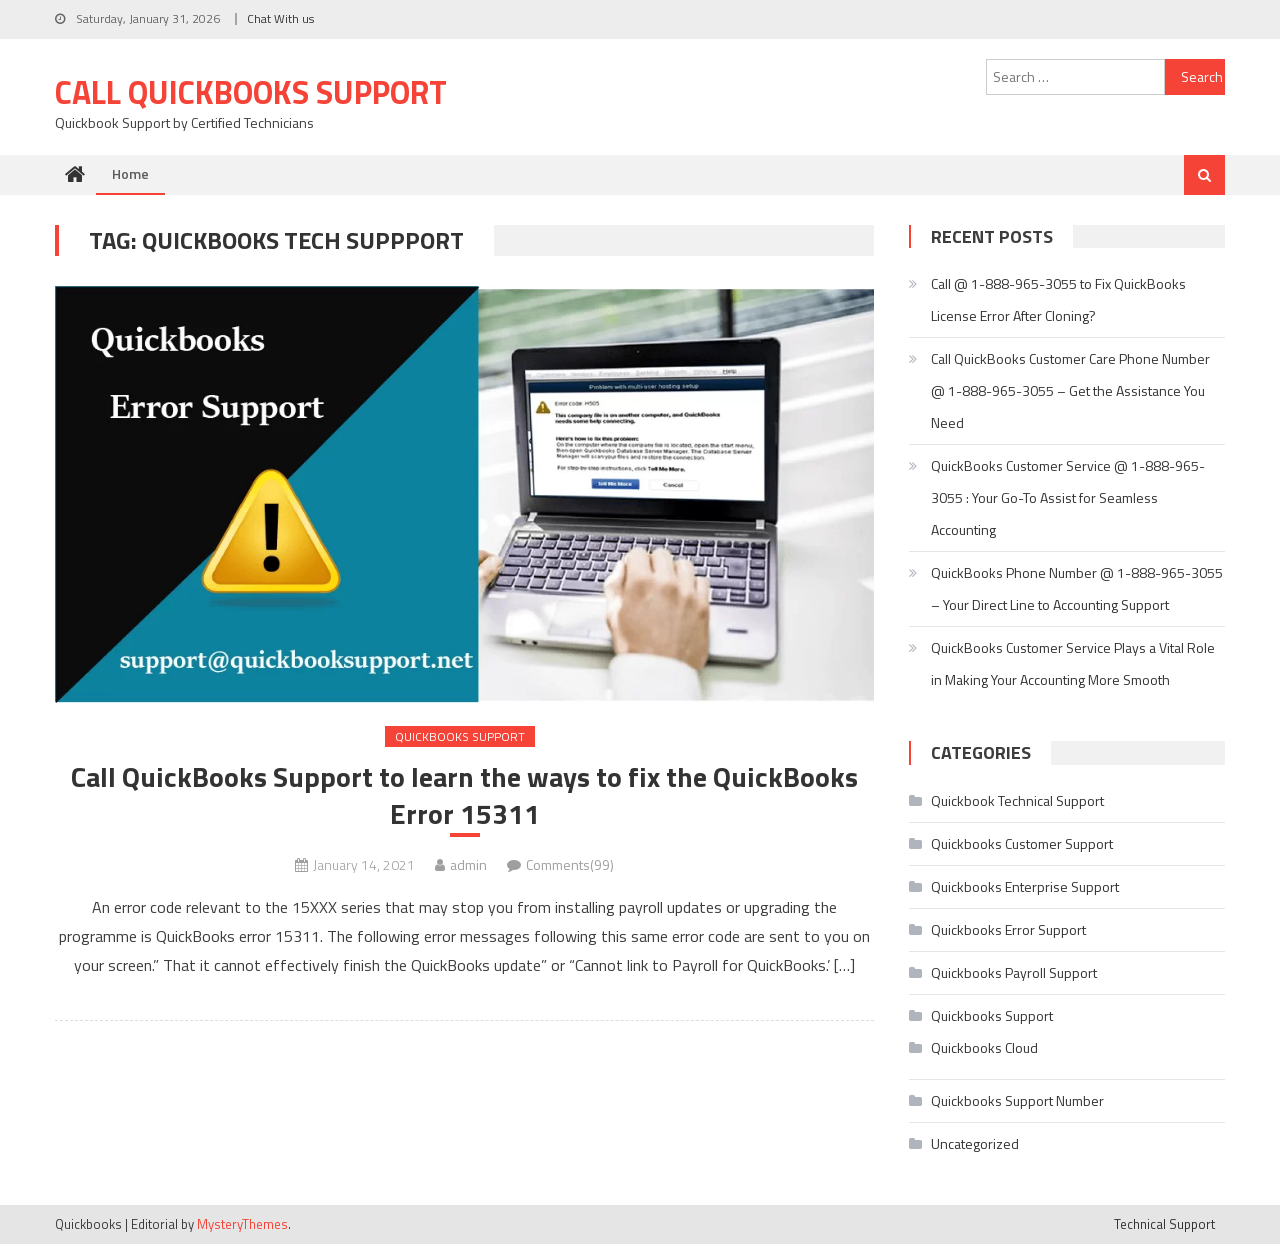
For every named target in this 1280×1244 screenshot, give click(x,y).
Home (130, 173)
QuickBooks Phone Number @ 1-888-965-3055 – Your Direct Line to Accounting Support (1077, 588)
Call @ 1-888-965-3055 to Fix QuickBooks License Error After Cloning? (1058, 299)
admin (468, 864)
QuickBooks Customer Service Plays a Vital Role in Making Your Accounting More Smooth (1073, 663)
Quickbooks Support (460, 736)
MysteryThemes (242, 1224)
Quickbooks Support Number (1017, 1100)
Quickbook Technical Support (1017, 800)
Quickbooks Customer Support (1022, 843)
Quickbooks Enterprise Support (1025, 886)
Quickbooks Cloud (984, 1047)
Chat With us (280, 18)
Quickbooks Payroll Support (1014, 972)
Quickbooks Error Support (1008, 929)
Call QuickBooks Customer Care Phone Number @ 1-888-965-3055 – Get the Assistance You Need (1070, 390)
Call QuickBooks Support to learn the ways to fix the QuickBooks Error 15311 (464, 795)
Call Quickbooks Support (251, 92)
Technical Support (1164, 1224)
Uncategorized (975, 1143)
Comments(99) (570, 864)
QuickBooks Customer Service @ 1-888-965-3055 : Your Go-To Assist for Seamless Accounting (1068, 497)
